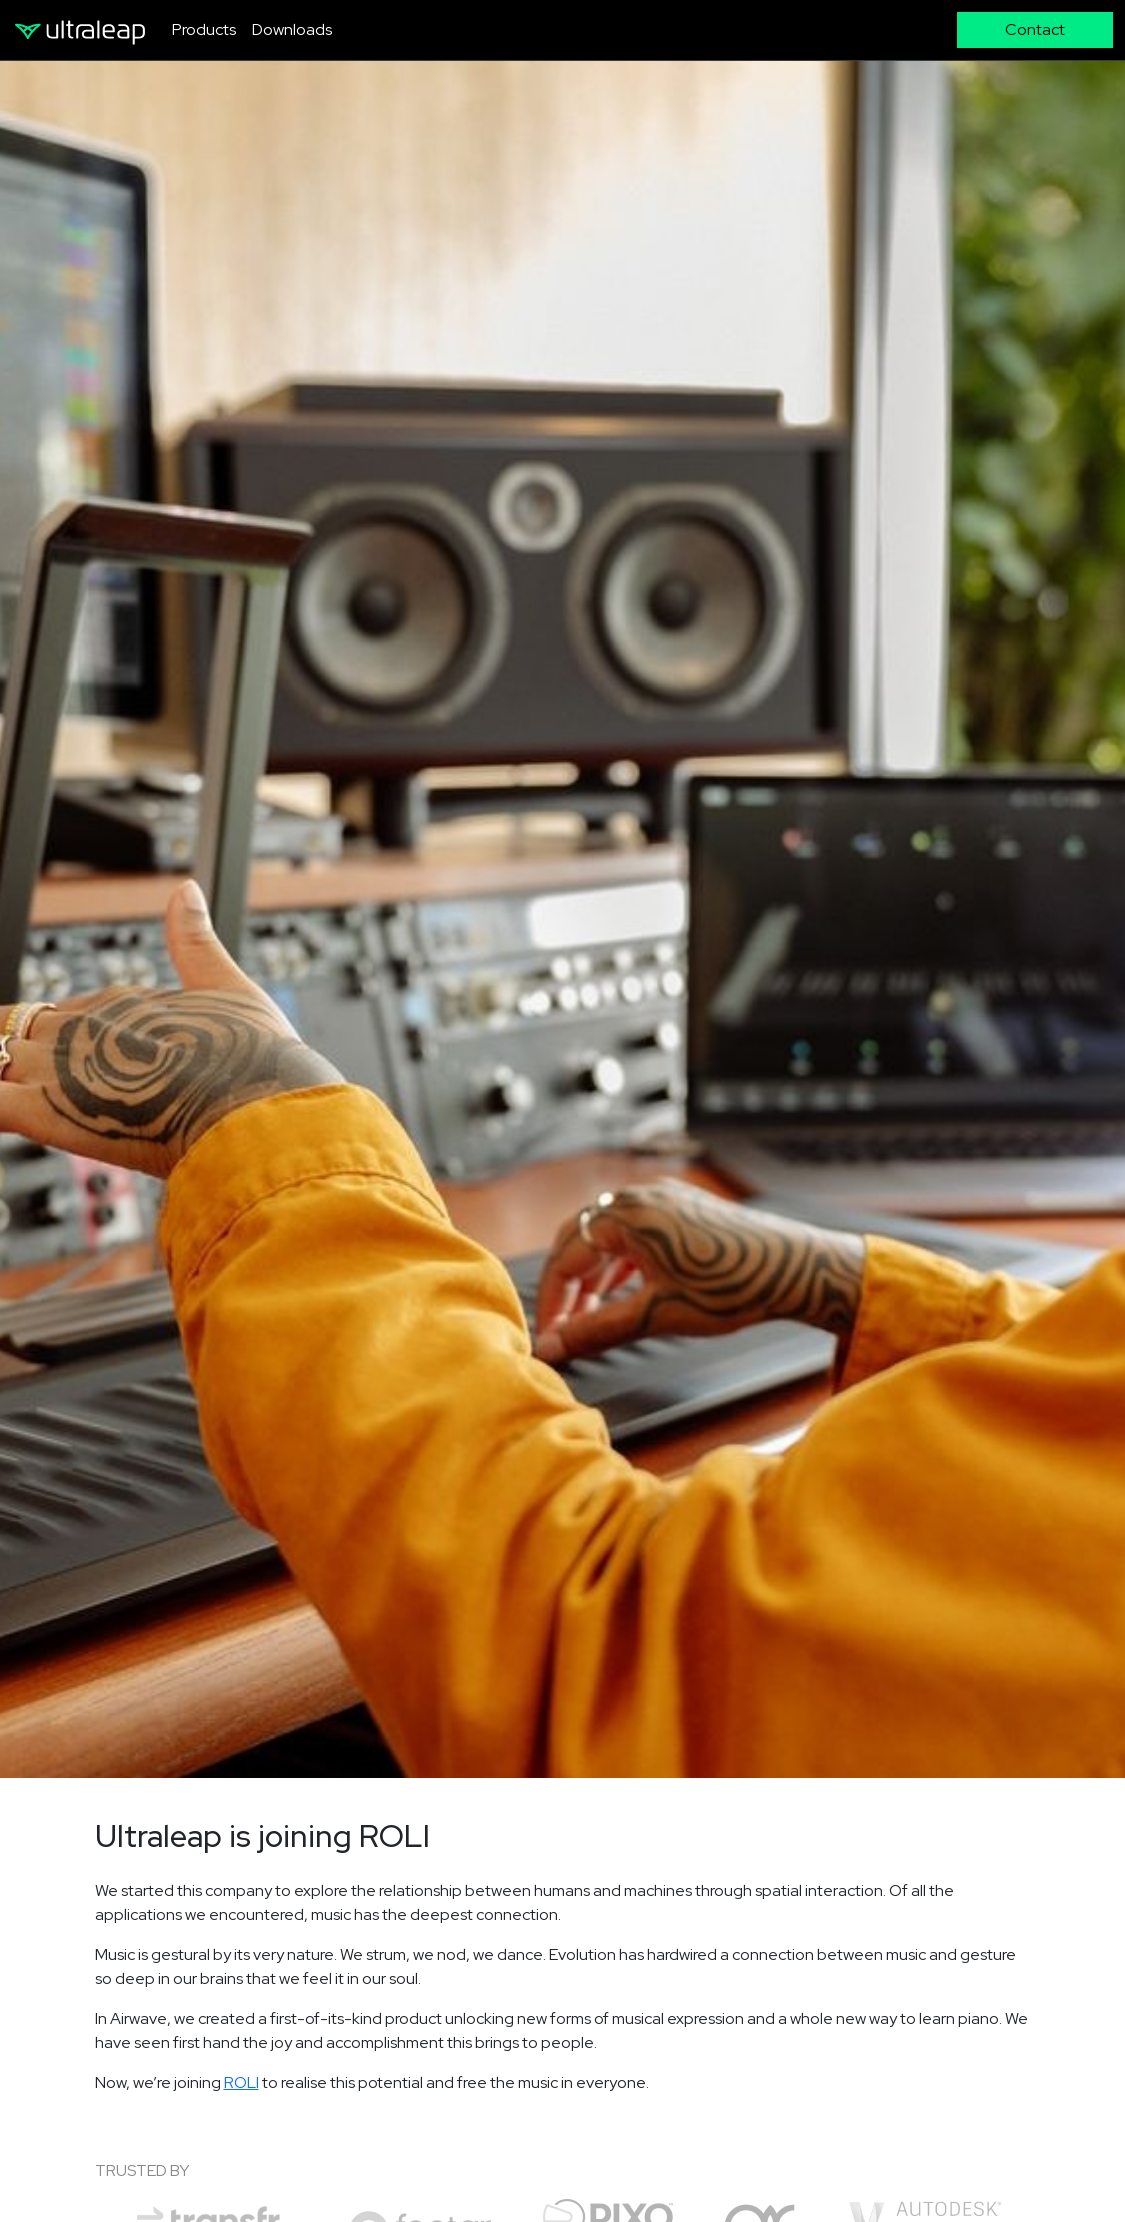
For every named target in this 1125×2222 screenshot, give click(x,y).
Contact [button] (1035, 29)
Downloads (292, 29)
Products (204, 29)
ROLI (241, 2082)
